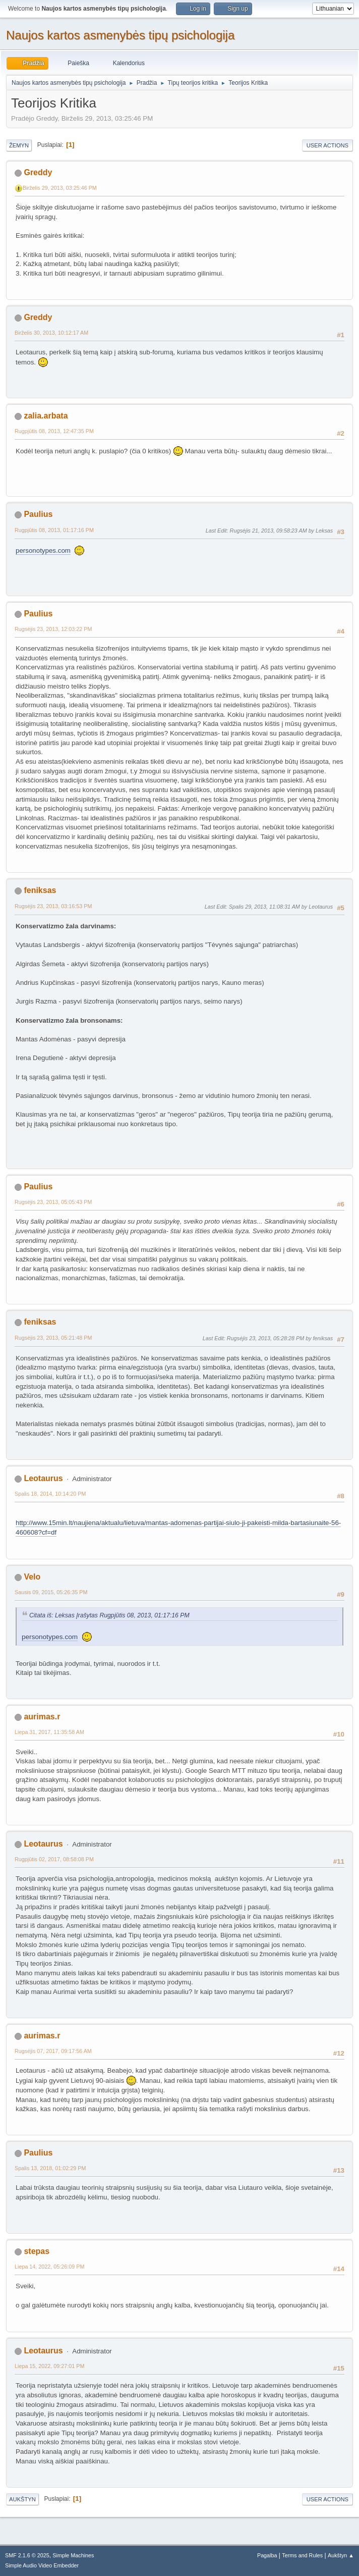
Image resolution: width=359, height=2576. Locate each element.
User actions (327, 145)
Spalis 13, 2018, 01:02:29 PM (50, 2168)
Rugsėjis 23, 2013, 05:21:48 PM (53, 1338)
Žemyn (19, 145)
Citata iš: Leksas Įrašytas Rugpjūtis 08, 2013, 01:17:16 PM (109, 1615)
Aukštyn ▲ (341, 2555)
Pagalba (267, 2555)
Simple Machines (73, 2555)
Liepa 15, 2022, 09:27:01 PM (49, 2366)
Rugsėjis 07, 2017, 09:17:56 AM (53, 2051)
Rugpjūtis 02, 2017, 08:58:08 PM (54, 1859)
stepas (36, 2251)
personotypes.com (43, 550)
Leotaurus (43, 1478)
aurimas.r (42, 1716)
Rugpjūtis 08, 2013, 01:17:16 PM (54, 530)
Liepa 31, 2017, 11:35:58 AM (49, 1732)
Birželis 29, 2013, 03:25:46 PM (60, 188)
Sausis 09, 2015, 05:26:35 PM (51, 1592)
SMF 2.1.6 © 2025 (27, 2555)
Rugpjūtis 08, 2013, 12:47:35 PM (54, 431)
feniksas (40, 890)
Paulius (38, 514)
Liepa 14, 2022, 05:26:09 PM (49, 2267)
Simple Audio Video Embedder (42, 2565)
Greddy (38, 172)
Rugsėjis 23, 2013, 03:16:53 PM (53, 906)
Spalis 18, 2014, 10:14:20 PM (50, 1494)
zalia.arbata (46, 415)
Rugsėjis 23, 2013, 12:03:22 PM (53, 629)
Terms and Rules (302, 2555)
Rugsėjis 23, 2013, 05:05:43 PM (53, 1202)
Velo (32, 1576)
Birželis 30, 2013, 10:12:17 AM (51, 333)
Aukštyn (22, 2499)
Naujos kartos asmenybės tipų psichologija (120, 35)
